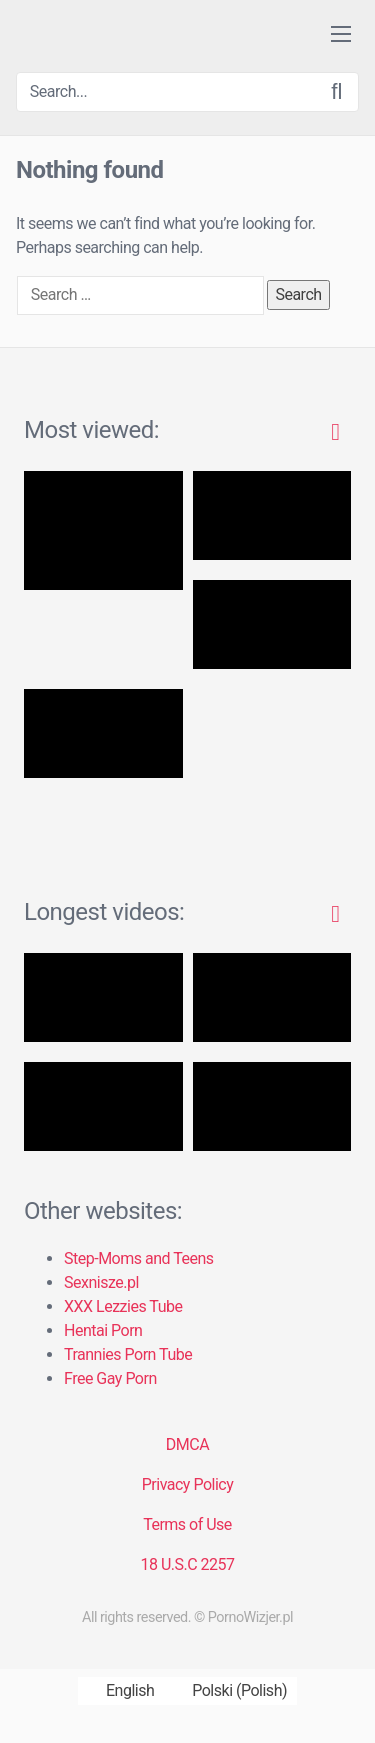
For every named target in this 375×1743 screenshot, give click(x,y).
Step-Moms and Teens (139, 1258)
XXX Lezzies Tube (123, 1306)
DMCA (187, 1444)
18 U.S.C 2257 (187, 1564)
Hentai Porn (103, 1330)
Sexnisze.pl (101, 1282)
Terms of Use (187, 1524)
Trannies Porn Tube (128, 1354)
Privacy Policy (188, 1484)
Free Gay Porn (110, 1378)
